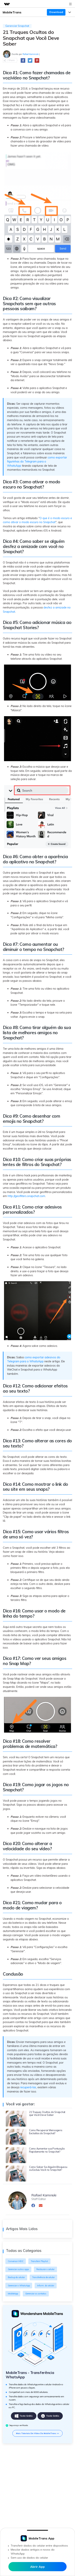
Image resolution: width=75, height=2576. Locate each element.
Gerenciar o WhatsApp (19, 2285)
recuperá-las (28, 2087)
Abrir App (37, 2567)
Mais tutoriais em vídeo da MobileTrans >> (37, 2433)
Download (56, 12)
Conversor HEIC (16, 2261)
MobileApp (13, 2293)
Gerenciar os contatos (35, 2293)
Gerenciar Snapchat (17, 25)
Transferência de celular (43, 2277)
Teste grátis (24, 2416)
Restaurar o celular (45, 2269)
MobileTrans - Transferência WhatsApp (30, 2374)
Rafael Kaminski (31, 54)
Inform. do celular (45, 2285)
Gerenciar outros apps (18, 2269)
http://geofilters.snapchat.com (26, 1196)
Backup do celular (16, 2277)
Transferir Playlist (39, 2261)
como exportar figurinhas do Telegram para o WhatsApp (37, 461)
